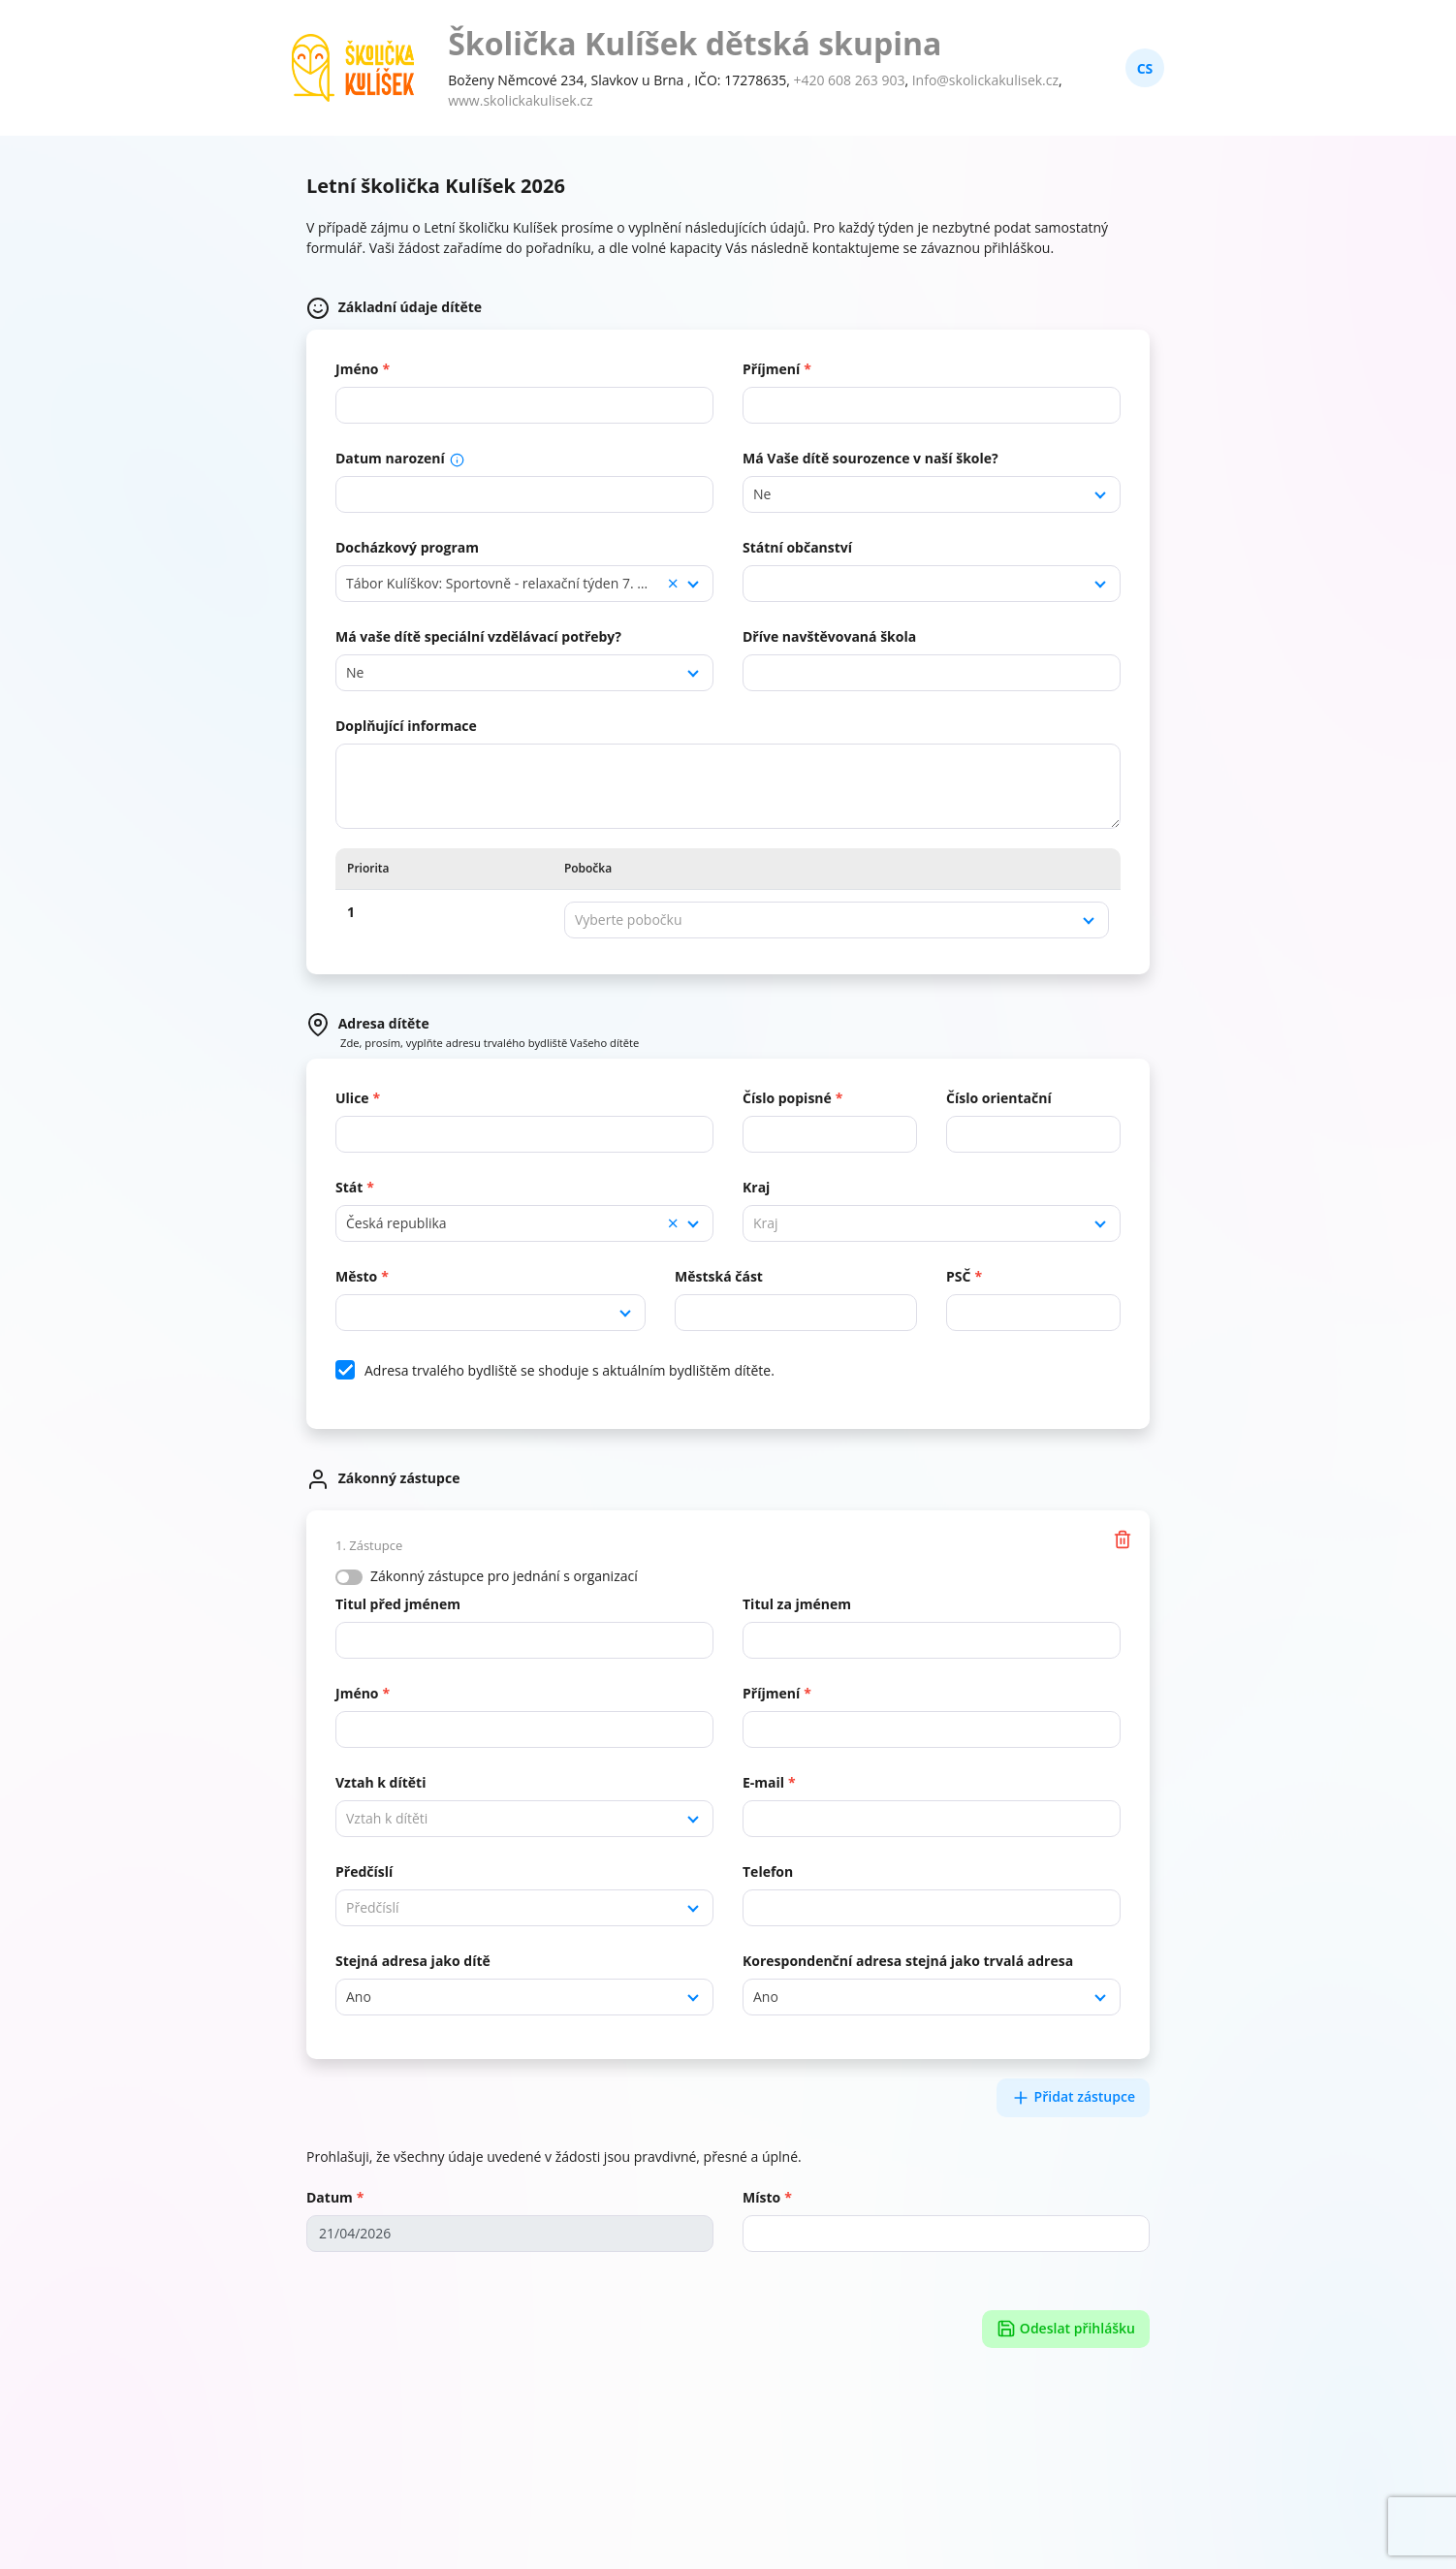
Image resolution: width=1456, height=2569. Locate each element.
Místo (761, 2197)
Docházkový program (407, 547)
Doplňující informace (406, 725)
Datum (329, 2197)
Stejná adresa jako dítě (413, 1960)
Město (356, 1276)
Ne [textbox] (762, 494)
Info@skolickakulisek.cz (985, 80)
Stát (349, 1187)
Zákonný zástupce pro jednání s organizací (504, 1576)
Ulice (352, 1098)
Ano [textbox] (358, 1996)
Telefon (768, 1871)
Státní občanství (797, 547)
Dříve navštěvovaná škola (829, 636)
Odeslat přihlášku (1066, 2329)
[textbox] (836, 920)
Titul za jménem (797, 1604)
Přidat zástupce (1073, 2097)
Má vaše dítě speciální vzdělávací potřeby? (478, 636)
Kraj (756, 1187)
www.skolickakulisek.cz (520, 100)
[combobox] (932, 494)
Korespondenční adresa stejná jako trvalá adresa (908, 1960)
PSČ (958, 1276)
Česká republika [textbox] (512, 1223)
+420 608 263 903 (848, 80)
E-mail (763, 1782)
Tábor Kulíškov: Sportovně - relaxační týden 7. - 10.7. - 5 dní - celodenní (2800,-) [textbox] (524, 583)
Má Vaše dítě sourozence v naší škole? (870, 458)
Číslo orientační (999, 1098)
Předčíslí (364, 1871)
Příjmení (771, 369)
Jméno (357, 369)
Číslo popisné (787, 1098)
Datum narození (399, 458)
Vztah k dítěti (380, 1782)
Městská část (719, 1276)
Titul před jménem (397, 1604)
